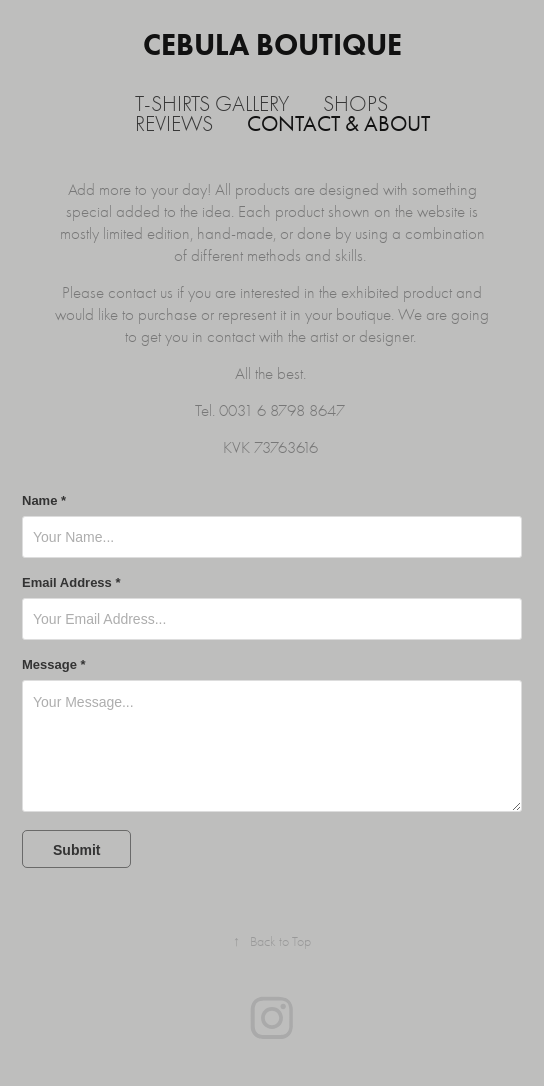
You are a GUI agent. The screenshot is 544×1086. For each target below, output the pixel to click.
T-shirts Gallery (212, 104)
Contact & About (338, 124)
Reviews (174, 124)
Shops (355, 104)
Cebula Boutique (272, 44)
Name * (44, 501)
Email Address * (71, 583)
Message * (54, 665)
